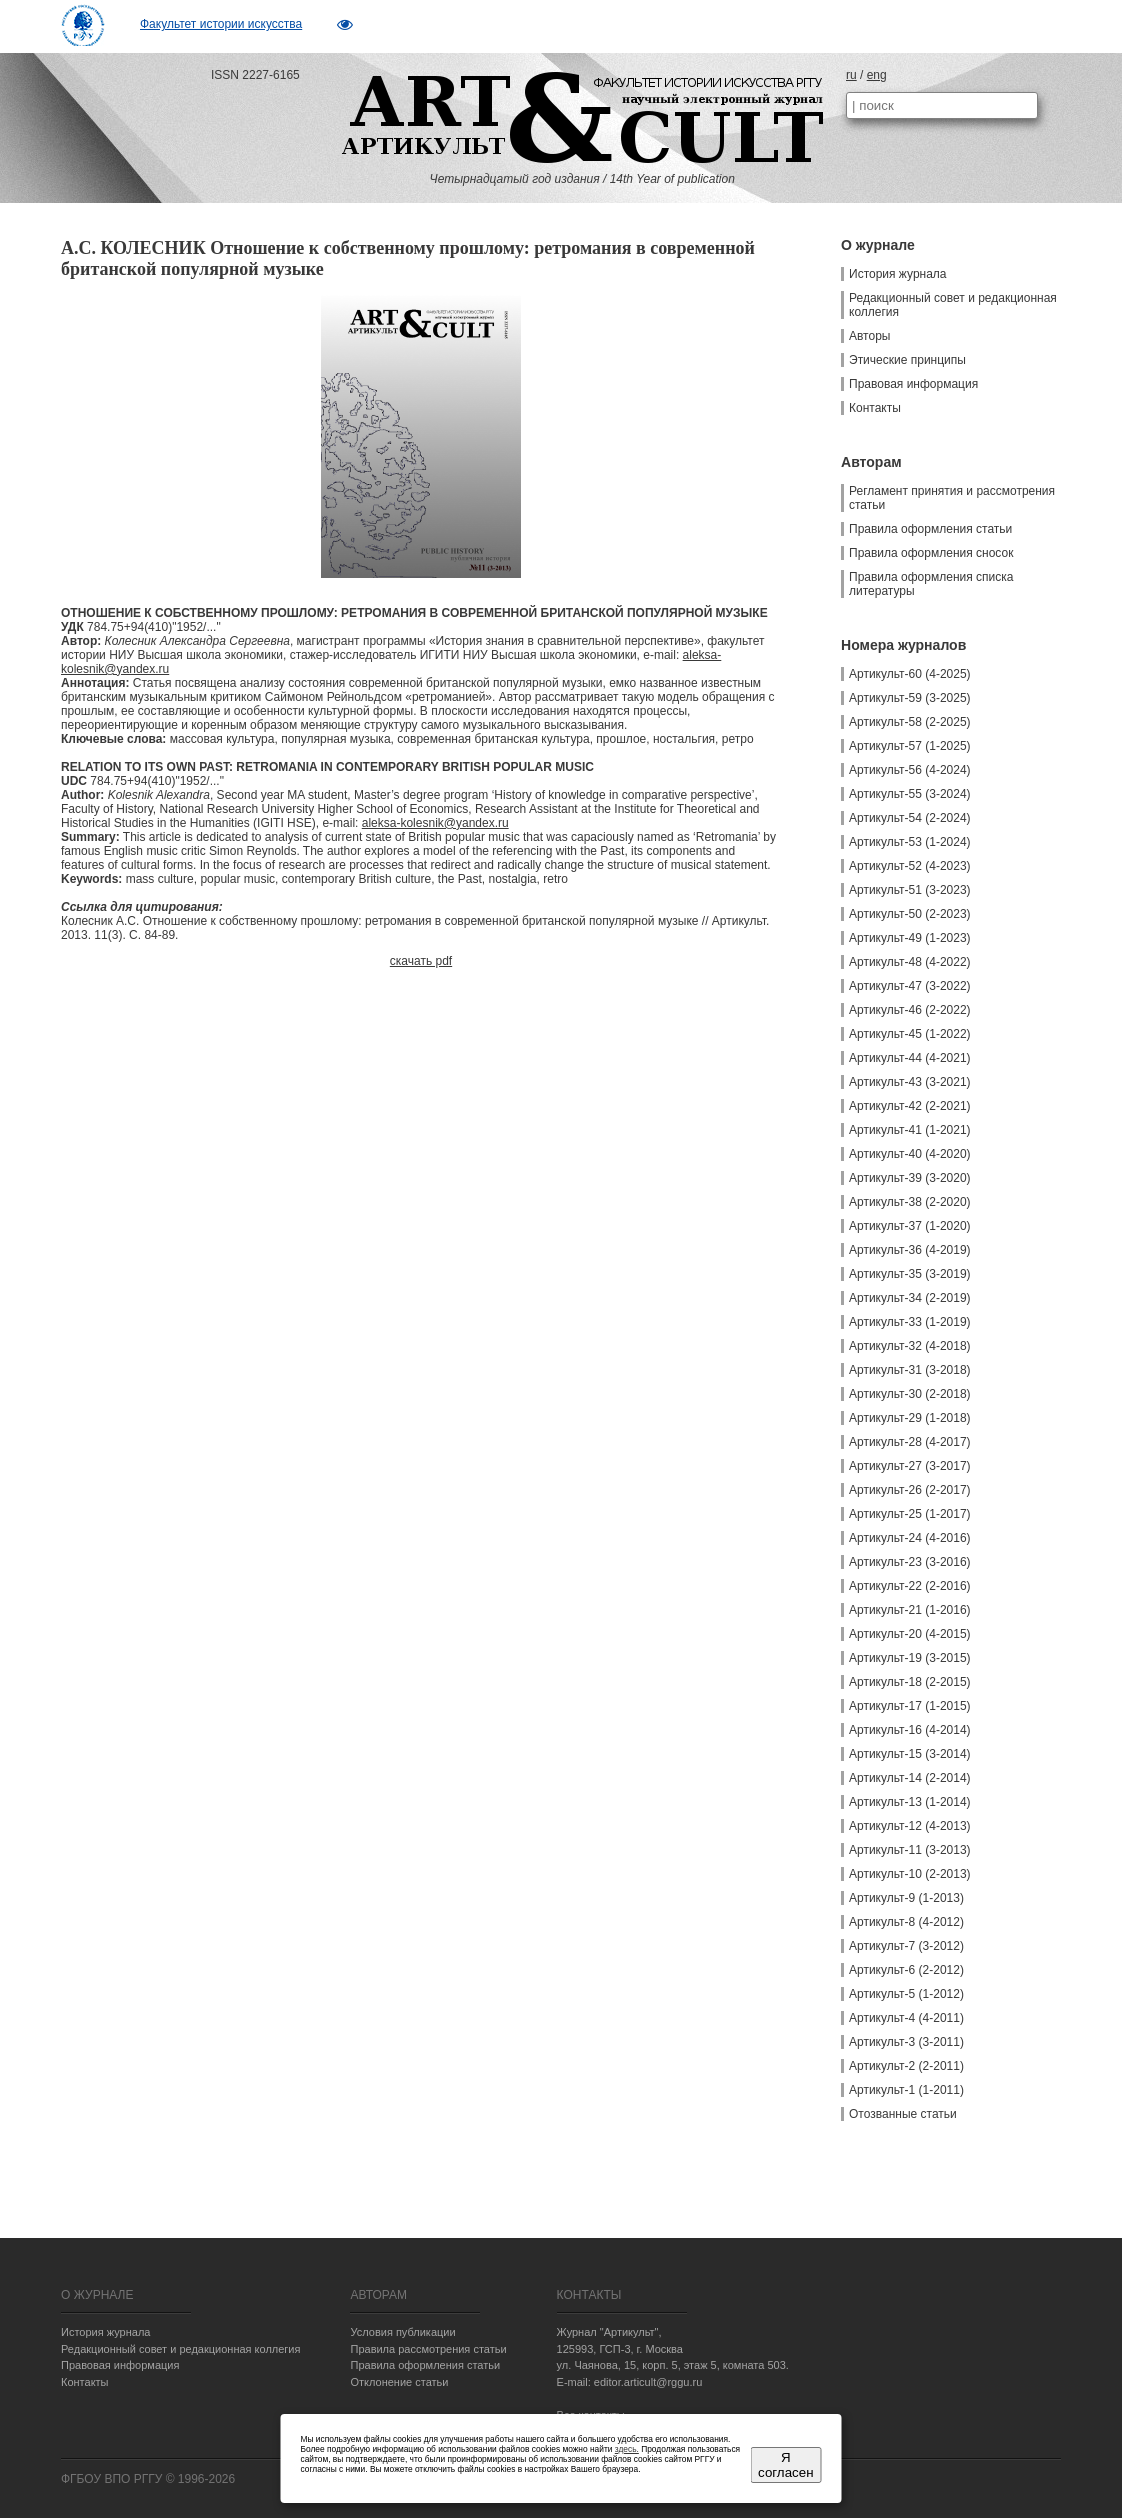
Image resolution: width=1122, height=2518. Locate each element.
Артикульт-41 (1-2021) (910, 1130)
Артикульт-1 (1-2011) (906, 2090)
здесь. (627, 2449)
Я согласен (785, 2465)
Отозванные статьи (903, 2114)
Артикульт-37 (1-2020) (910, 1226)
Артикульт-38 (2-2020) (910, 1202)
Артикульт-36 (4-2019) (910, 1250)
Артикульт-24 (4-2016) (910, 1538)
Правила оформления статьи (930, 529)
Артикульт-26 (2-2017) (910, 1490)
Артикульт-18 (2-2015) (910, 1682)
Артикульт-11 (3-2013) (910, 1850)
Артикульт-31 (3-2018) (910, 1370)
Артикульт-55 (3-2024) (910, 794)
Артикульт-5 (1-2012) (906, 1994)
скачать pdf (421, 961)
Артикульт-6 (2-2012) (906, 1970)
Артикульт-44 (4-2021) (910, 1058)
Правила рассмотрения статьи (428, 2349)
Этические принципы (907, 360)
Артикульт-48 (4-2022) (910, 962)
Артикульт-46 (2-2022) (910, 1010)
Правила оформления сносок (931, 553)
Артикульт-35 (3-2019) (910, 1274)
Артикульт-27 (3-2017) (910, 1466)
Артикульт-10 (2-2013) (910, 1874)
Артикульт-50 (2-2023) (910, 914)
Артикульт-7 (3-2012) (906, 1946)
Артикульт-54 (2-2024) (910, 818)
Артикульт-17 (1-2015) (910, 1706)
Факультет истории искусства (221, 24)
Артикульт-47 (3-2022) (910, 986)
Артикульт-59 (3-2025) (910, 698)
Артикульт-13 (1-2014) (910, 1802)
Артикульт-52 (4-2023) (910, 866)
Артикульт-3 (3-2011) (906, 2042)
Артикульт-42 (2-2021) (910, 1106)
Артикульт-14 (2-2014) (910, 1778)
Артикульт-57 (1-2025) (910, 746)
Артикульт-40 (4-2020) (910, 1154)
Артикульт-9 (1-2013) (906, 1898)
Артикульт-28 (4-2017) (910, 1442)
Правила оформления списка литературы (931, 584)
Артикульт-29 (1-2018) (910, 1418)
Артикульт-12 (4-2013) (910, 1826)
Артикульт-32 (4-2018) (910, 1346)
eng (877, 75)
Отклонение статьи (399, 2382)
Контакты (875, 408)
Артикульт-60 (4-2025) (910, 674)
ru (851, 75)
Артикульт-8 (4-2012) (906, 1922)
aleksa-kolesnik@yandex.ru (435, 823)
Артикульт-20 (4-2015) (910, 1634)
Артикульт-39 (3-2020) (910, 1178)
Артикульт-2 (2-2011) (906, 2066)
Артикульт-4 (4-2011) (906, 2018)
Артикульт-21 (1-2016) (910, 1610)
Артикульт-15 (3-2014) (910, 1754)
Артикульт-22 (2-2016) (910, 1586)
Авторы (869, 336)
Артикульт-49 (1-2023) (910, 938)
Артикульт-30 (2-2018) (910, 1394)
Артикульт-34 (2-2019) (910, 1298)
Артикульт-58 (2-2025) (910, 722)
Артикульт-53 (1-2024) (910, 842)
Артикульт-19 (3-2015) (910, 1658)
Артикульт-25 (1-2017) (910, 1514)
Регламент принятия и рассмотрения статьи (952, 498)
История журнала (898, 274)
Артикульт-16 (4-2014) (910, 1730)
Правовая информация (913, 384)
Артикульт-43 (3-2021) (910, 1082)
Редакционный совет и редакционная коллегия (953, 305)
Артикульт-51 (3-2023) (910, 890)
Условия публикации (402, 2332)
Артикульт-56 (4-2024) (910, 770)
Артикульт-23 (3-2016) (910, 1562)
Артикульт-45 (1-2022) (910, 1034)
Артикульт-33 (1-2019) (910, 1322)
